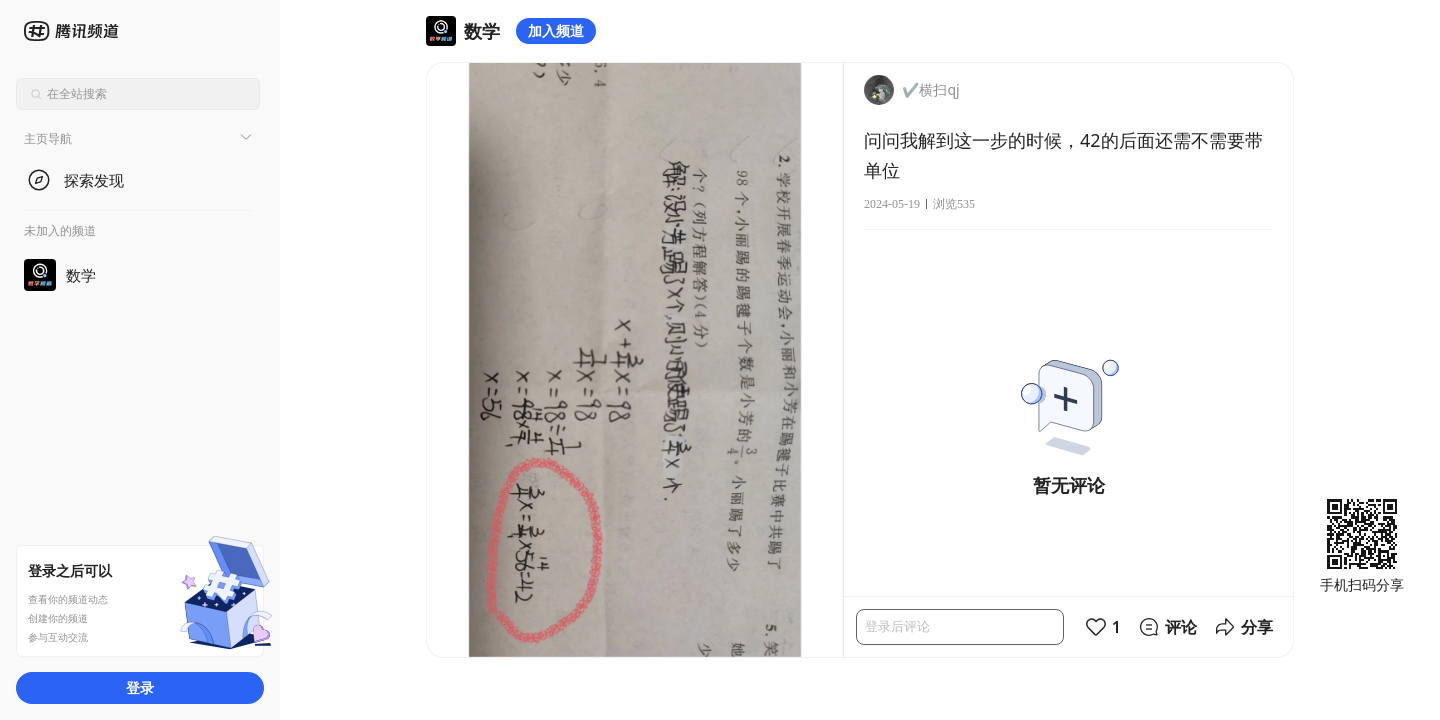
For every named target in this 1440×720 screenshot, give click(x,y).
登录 (140, 687)
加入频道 (556, 30)
